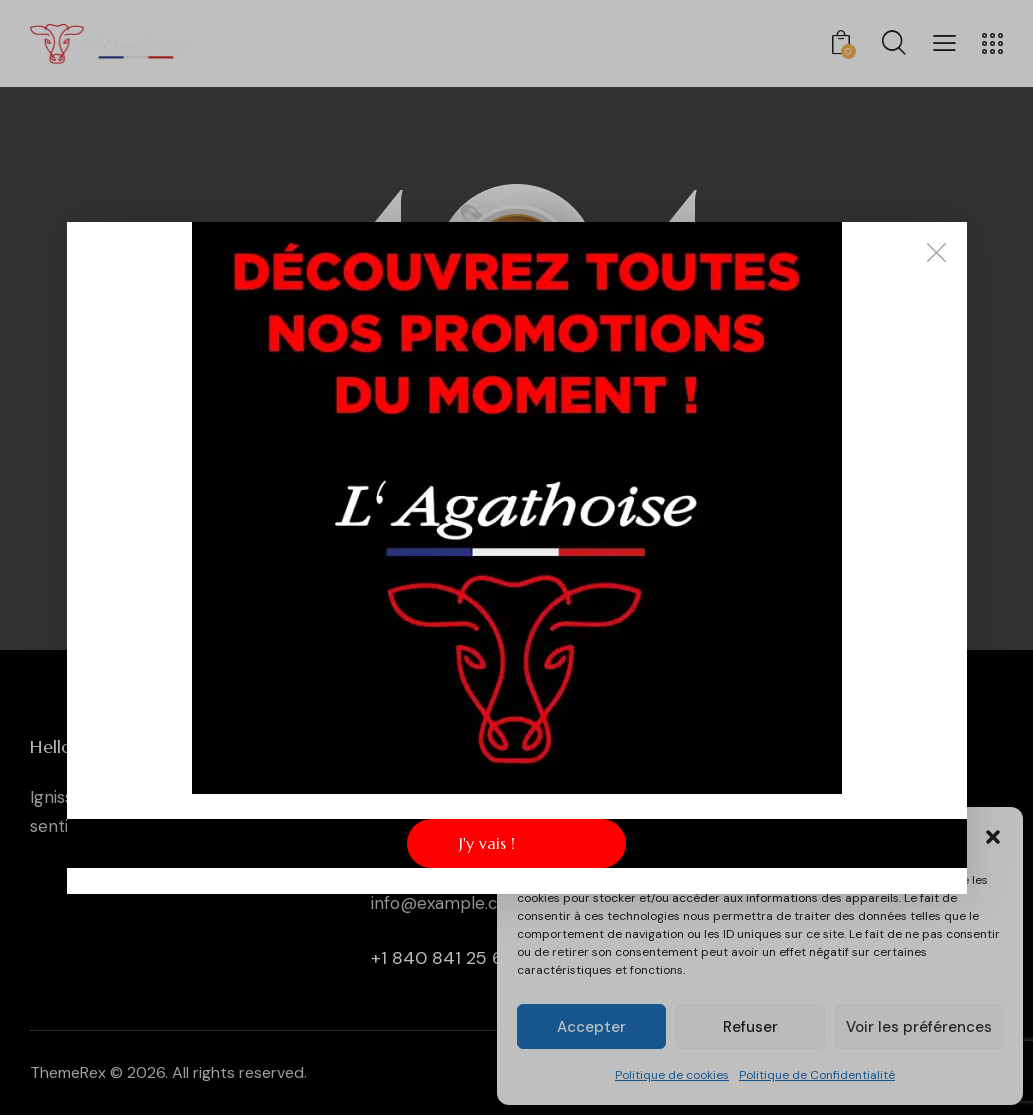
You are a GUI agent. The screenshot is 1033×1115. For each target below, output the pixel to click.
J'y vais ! (487, 843)
